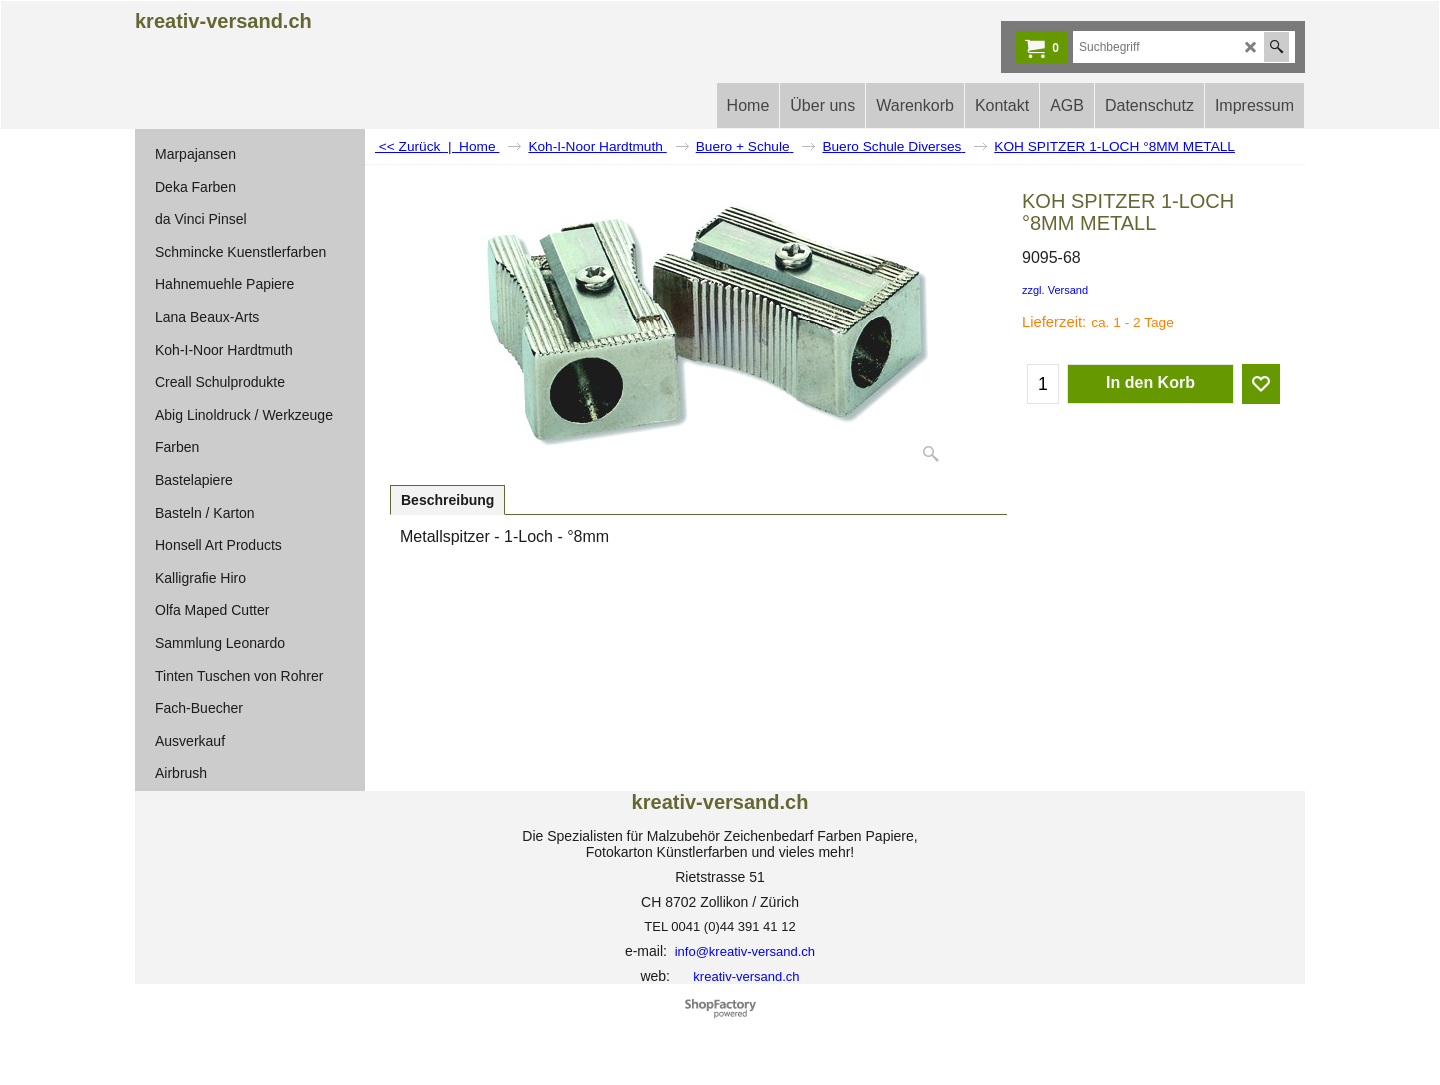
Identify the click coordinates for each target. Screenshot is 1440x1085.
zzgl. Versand (1055, 290)
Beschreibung (447, 500)
